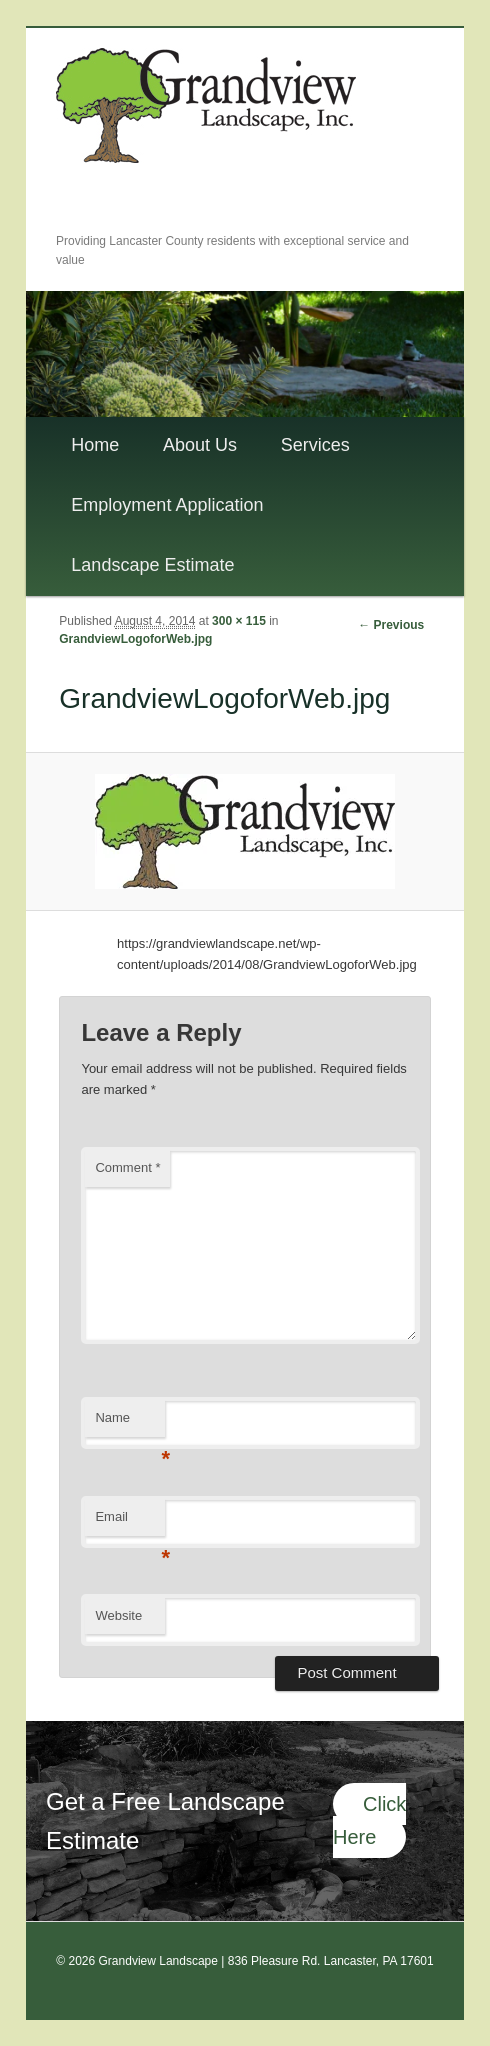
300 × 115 (239, 621)
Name (130, 1423)
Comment (127, 1167)
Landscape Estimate (152, 565)
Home (95, 445)
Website (118, 1615)
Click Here (369, 1820)
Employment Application (167, 505)
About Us (200, 445)
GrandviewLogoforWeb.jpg (135, 639)
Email (130, 1522)
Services (315, 445)
